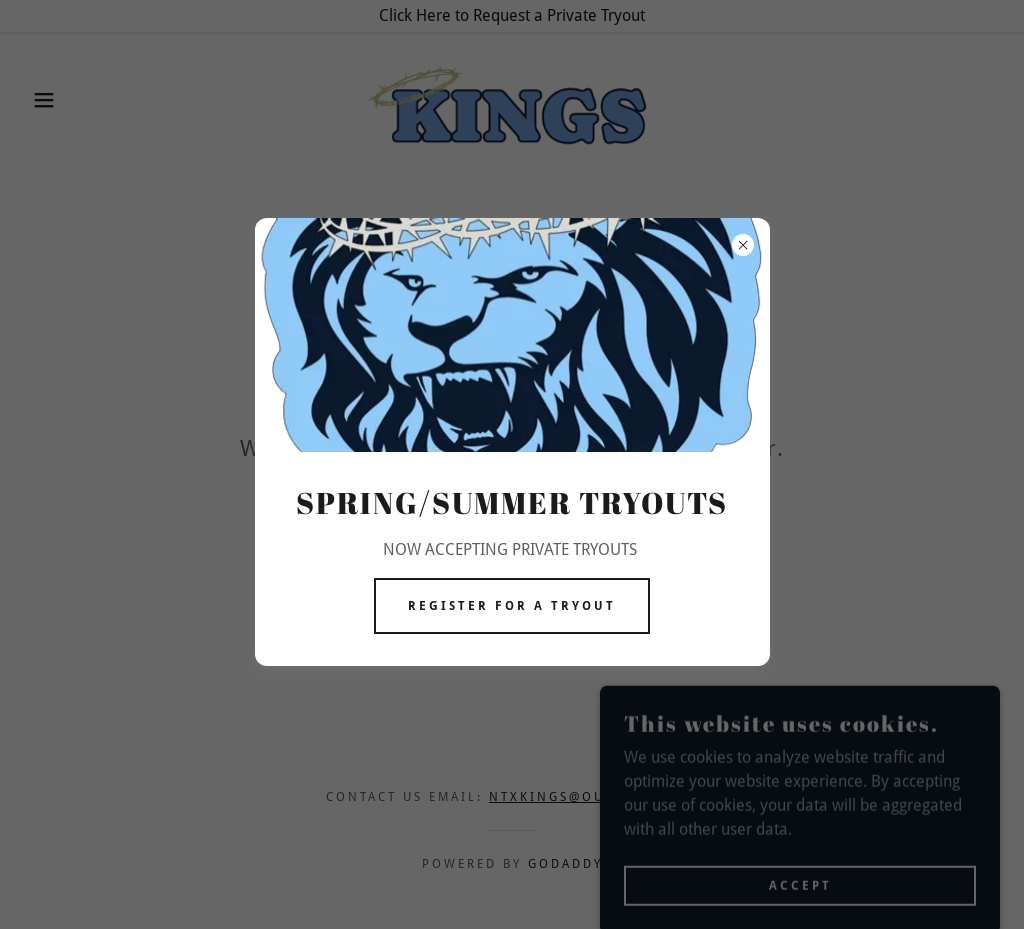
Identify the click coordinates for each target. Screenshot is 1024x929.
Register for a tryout (512, 606)
